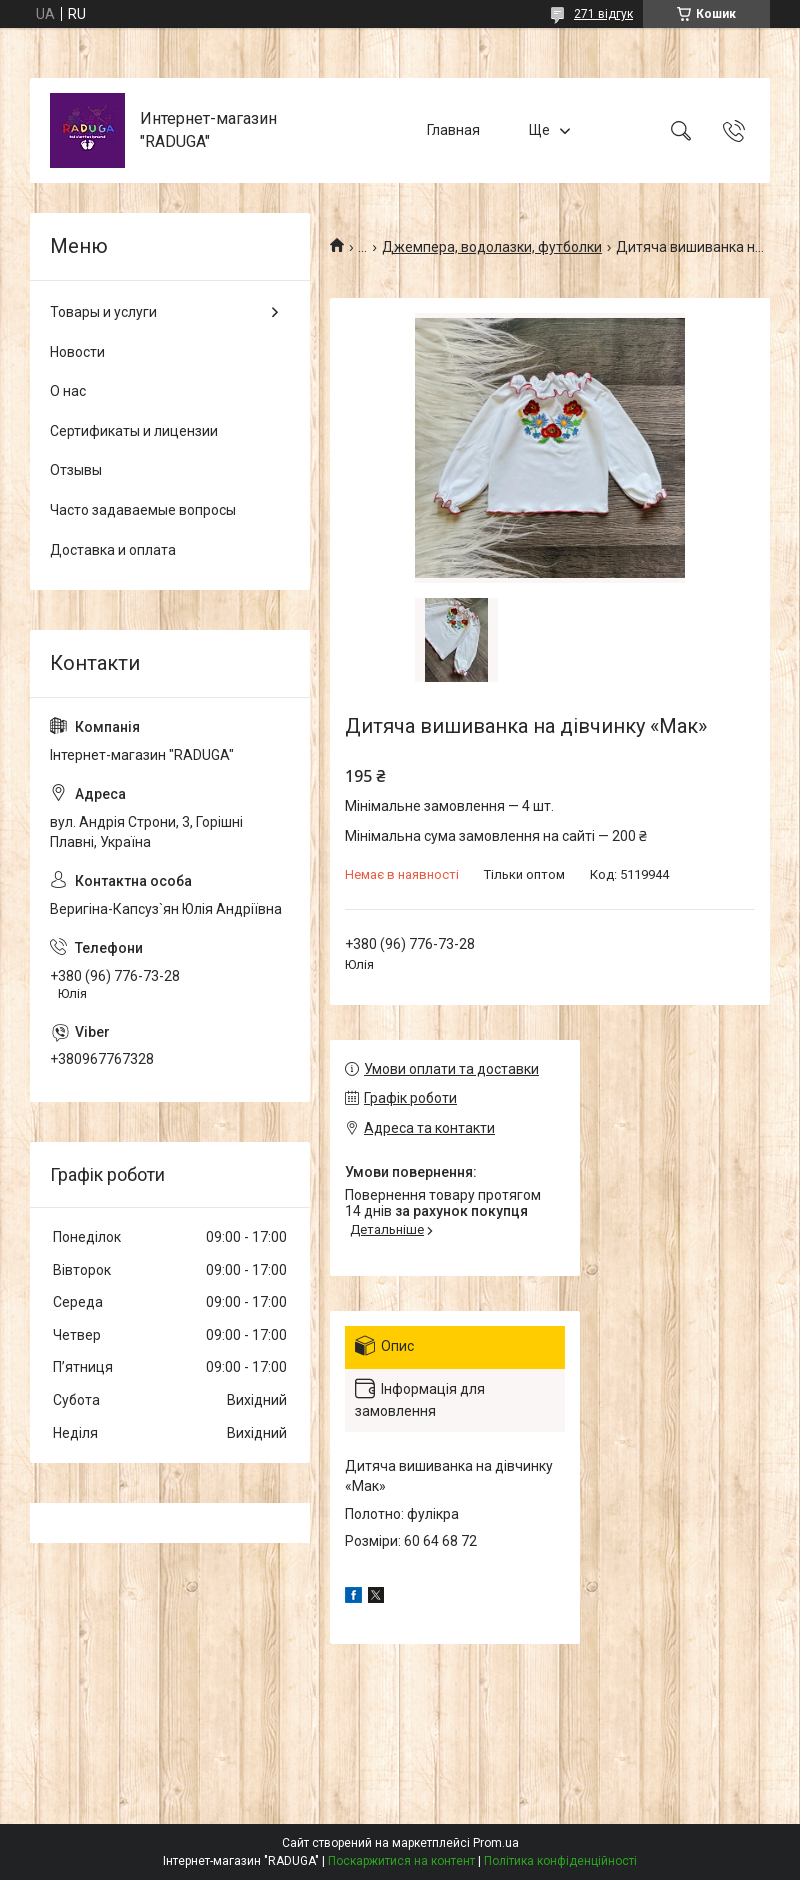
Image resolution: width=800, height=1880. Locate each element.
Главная (453, 130)
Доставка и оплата (113, 550)
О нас (68, 391)
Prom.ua (496, 1843)
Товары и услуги (103, 312)
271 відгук (603, 14)
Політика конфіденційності (560, 1861)
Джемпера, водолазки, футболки (492, 247)
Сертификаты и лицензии (134, 431)
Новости (77, 352)
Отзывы (76, 470)
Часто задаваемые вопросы (143, 510)
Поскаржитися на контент (401, 1861)
